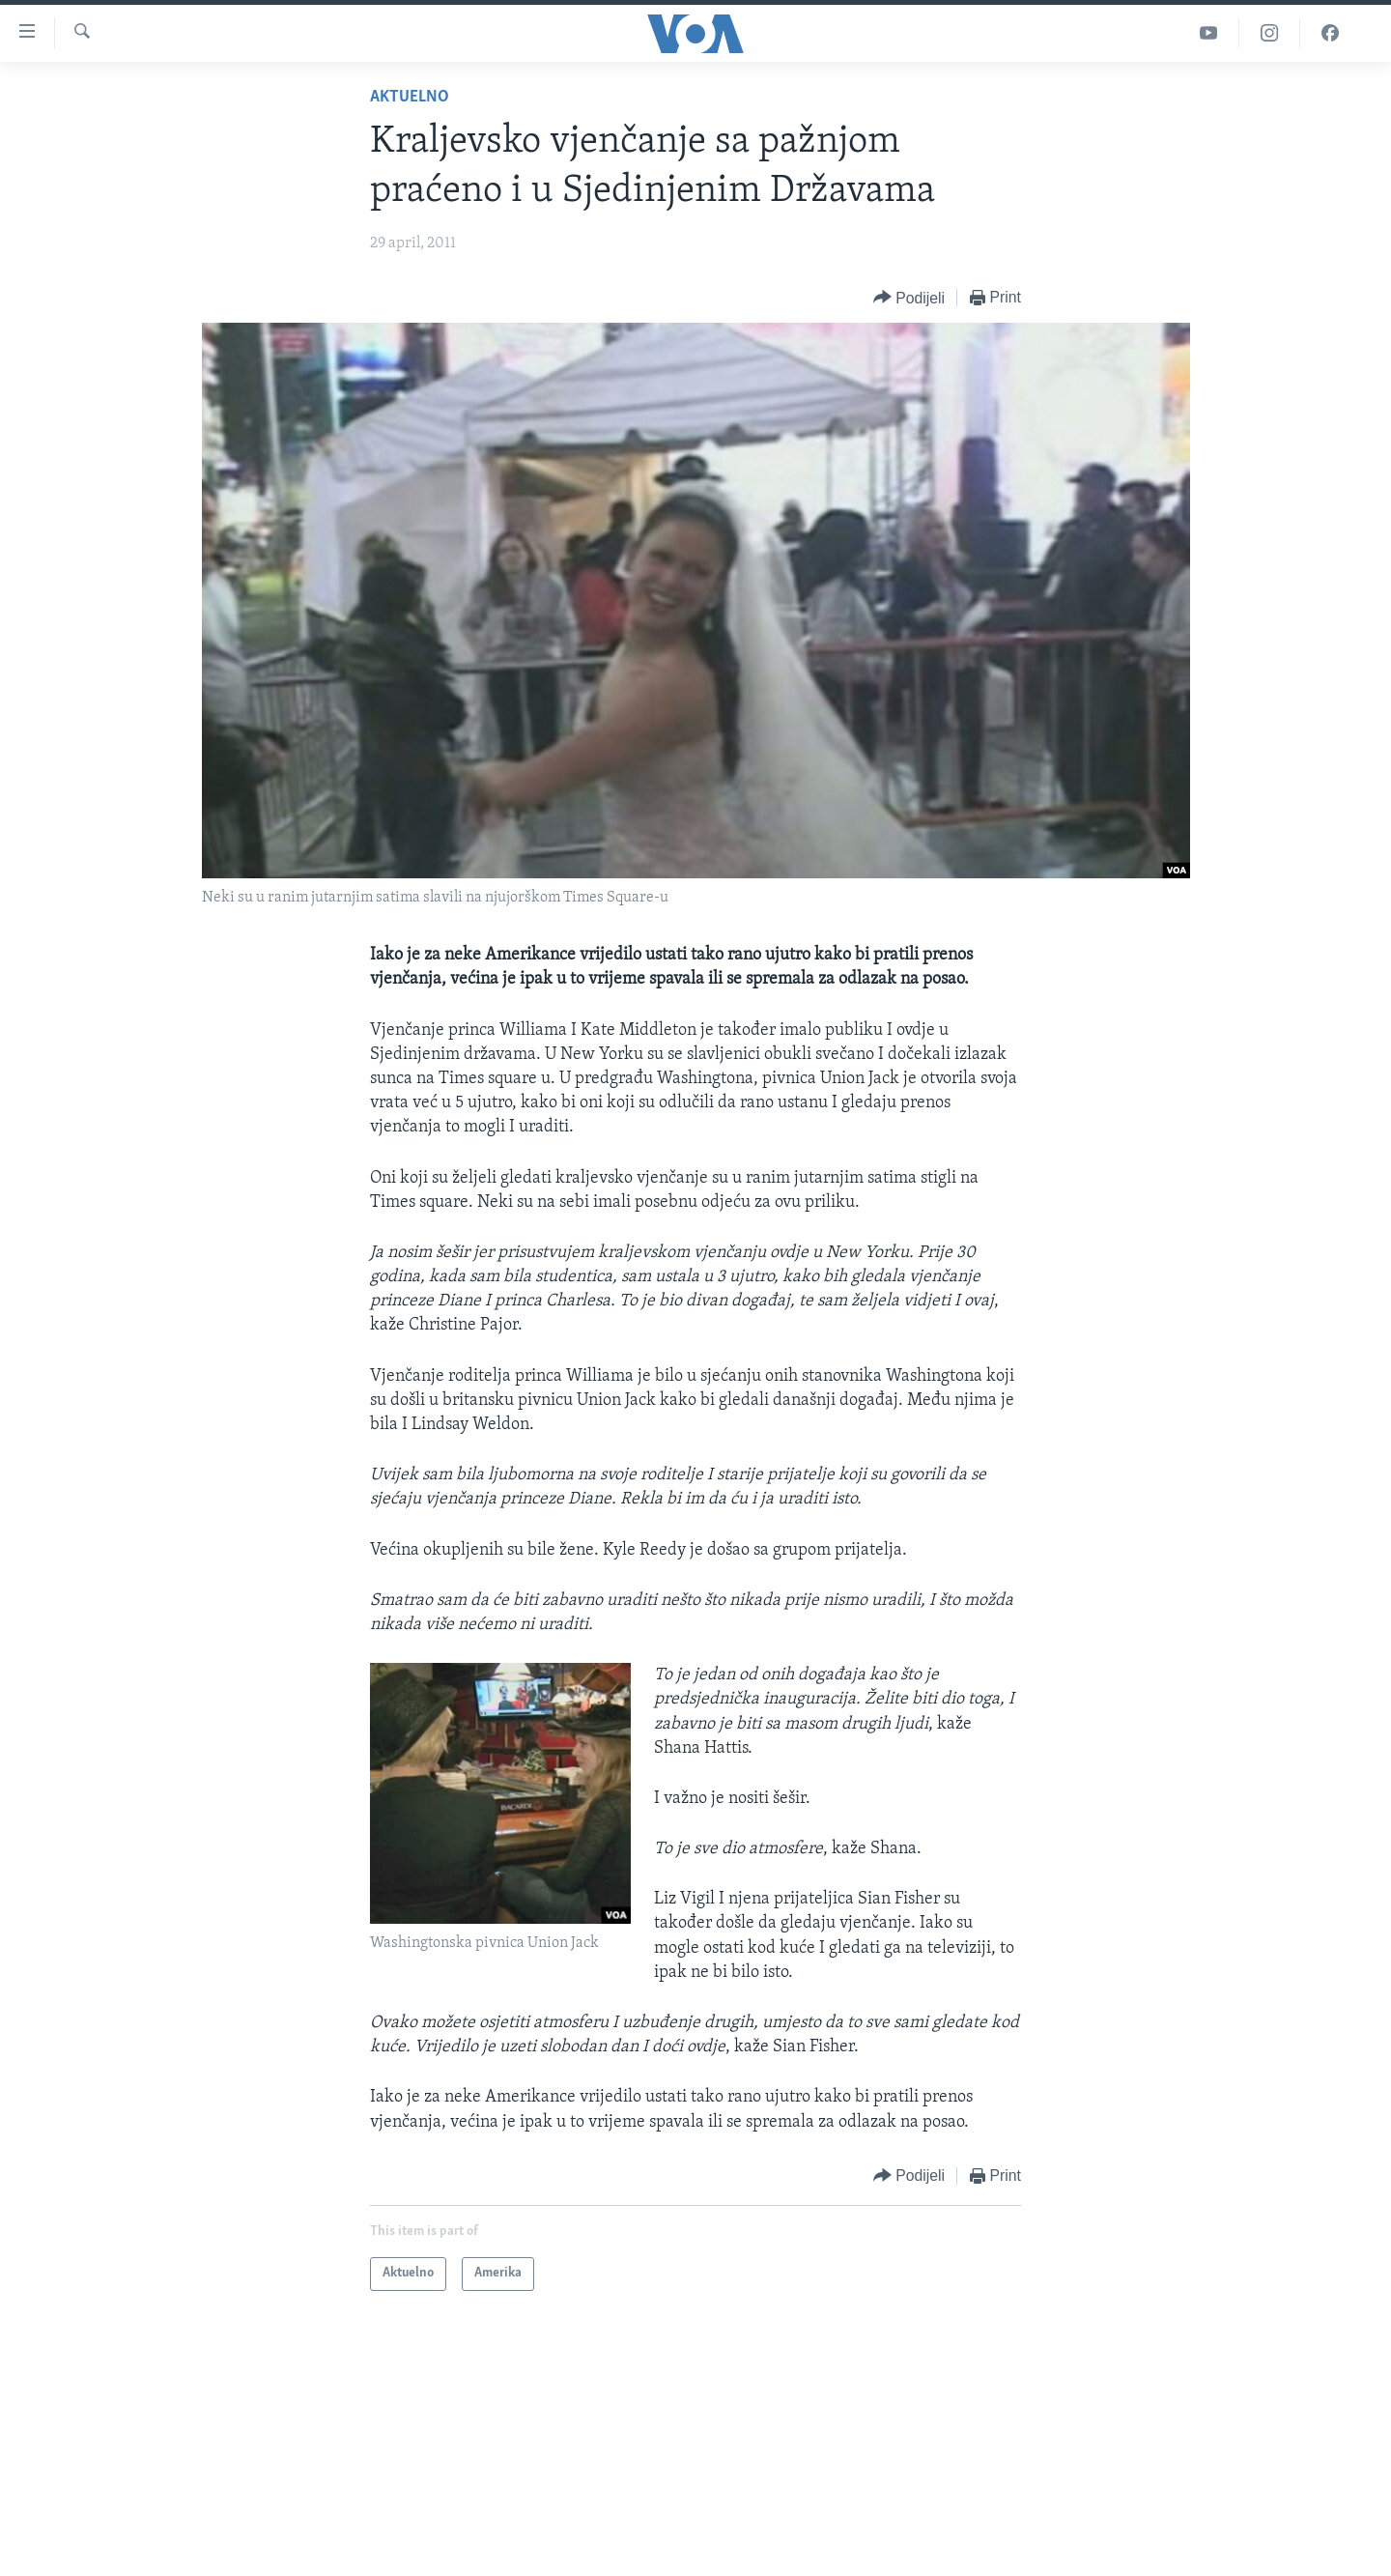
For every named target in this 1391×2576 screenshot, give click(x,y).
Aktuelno (409, 97)
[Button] (909, 298)
